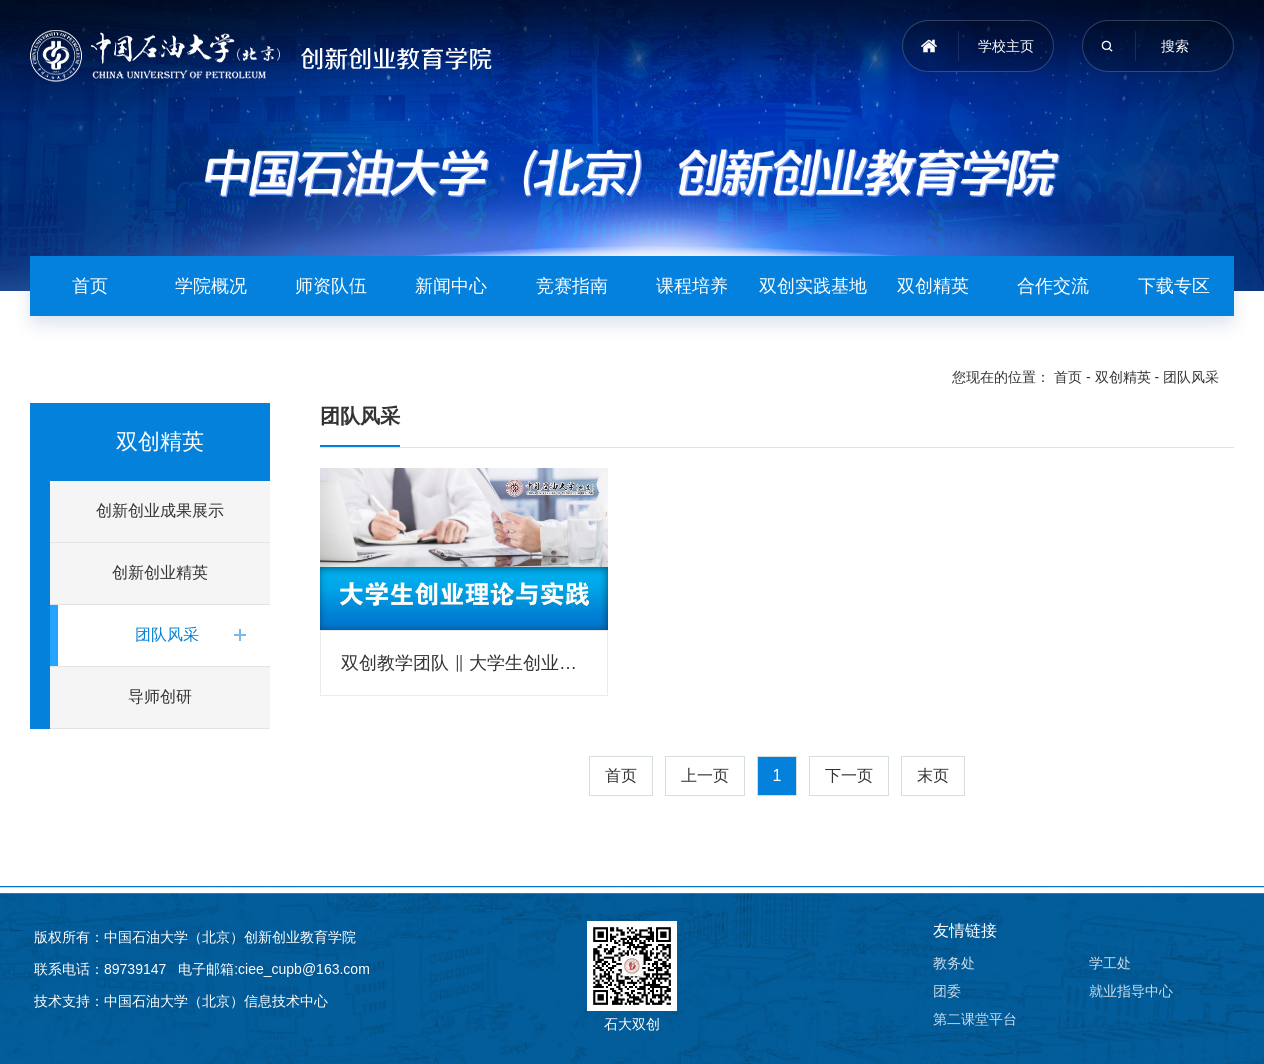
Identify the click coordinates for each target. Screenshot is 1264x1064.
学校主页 (1006, 46)
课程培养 (692, 286)
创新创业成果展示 (160, 510)
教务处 (954, 963)
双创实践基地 (813, 286)
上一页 (705, 775)
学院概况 (211, 286)
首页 (90, 286)
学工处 (1110, 963)
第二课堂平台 (975, 1019)
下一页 (849, 775)
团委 (947, 991)
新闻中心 (451, 286)
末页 (933, 775)
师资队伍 (331, 286)
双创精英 (933, 286)
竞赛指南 (572, 286)
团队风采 (1191, 377)
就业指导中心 (1131, 991)
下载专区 (1174, 286)
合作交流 (1053, 286)
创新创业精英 (160, 572)
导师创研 (160, 696)
